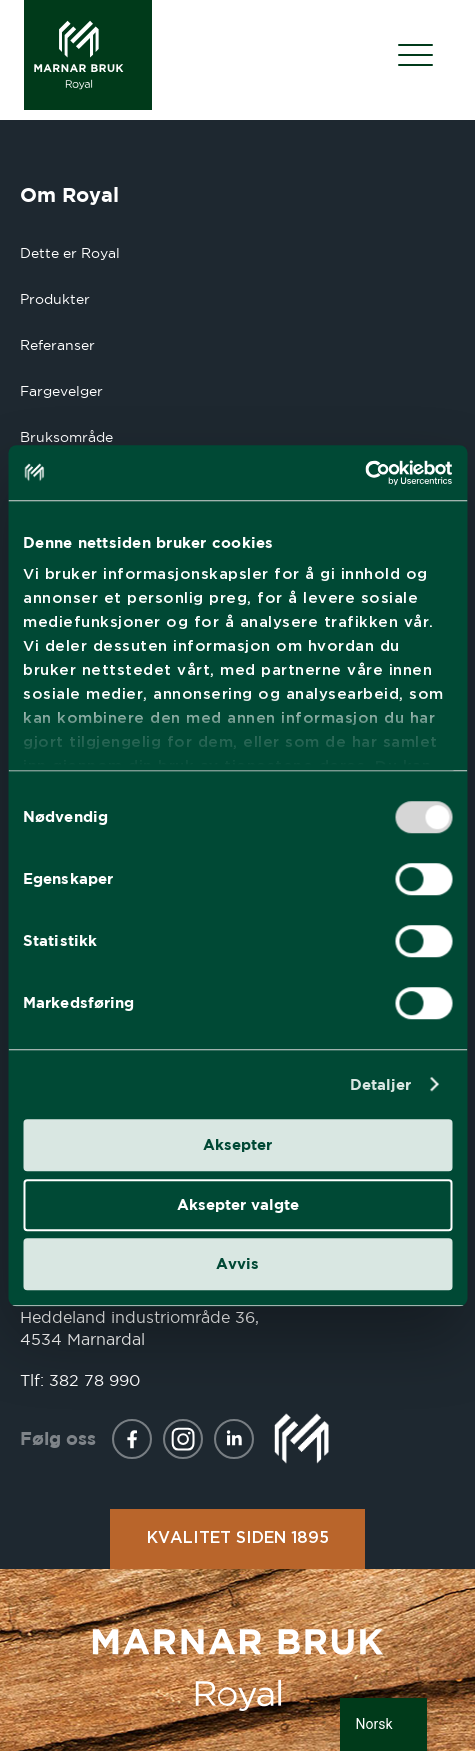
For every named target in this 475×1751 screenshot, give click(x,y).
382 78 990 (94, 1380)
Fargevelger (61, 391)
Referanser (57, 345)
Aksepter (237, 1144)
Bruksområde (66, 437)
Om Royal (69, 194)
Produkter (55, 299)
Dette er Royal (70, 253)
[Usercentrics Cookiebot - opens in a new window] (364, 473)
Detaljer (381, 1084)
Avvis (237, 1263)
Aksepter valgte (238, 1204)
